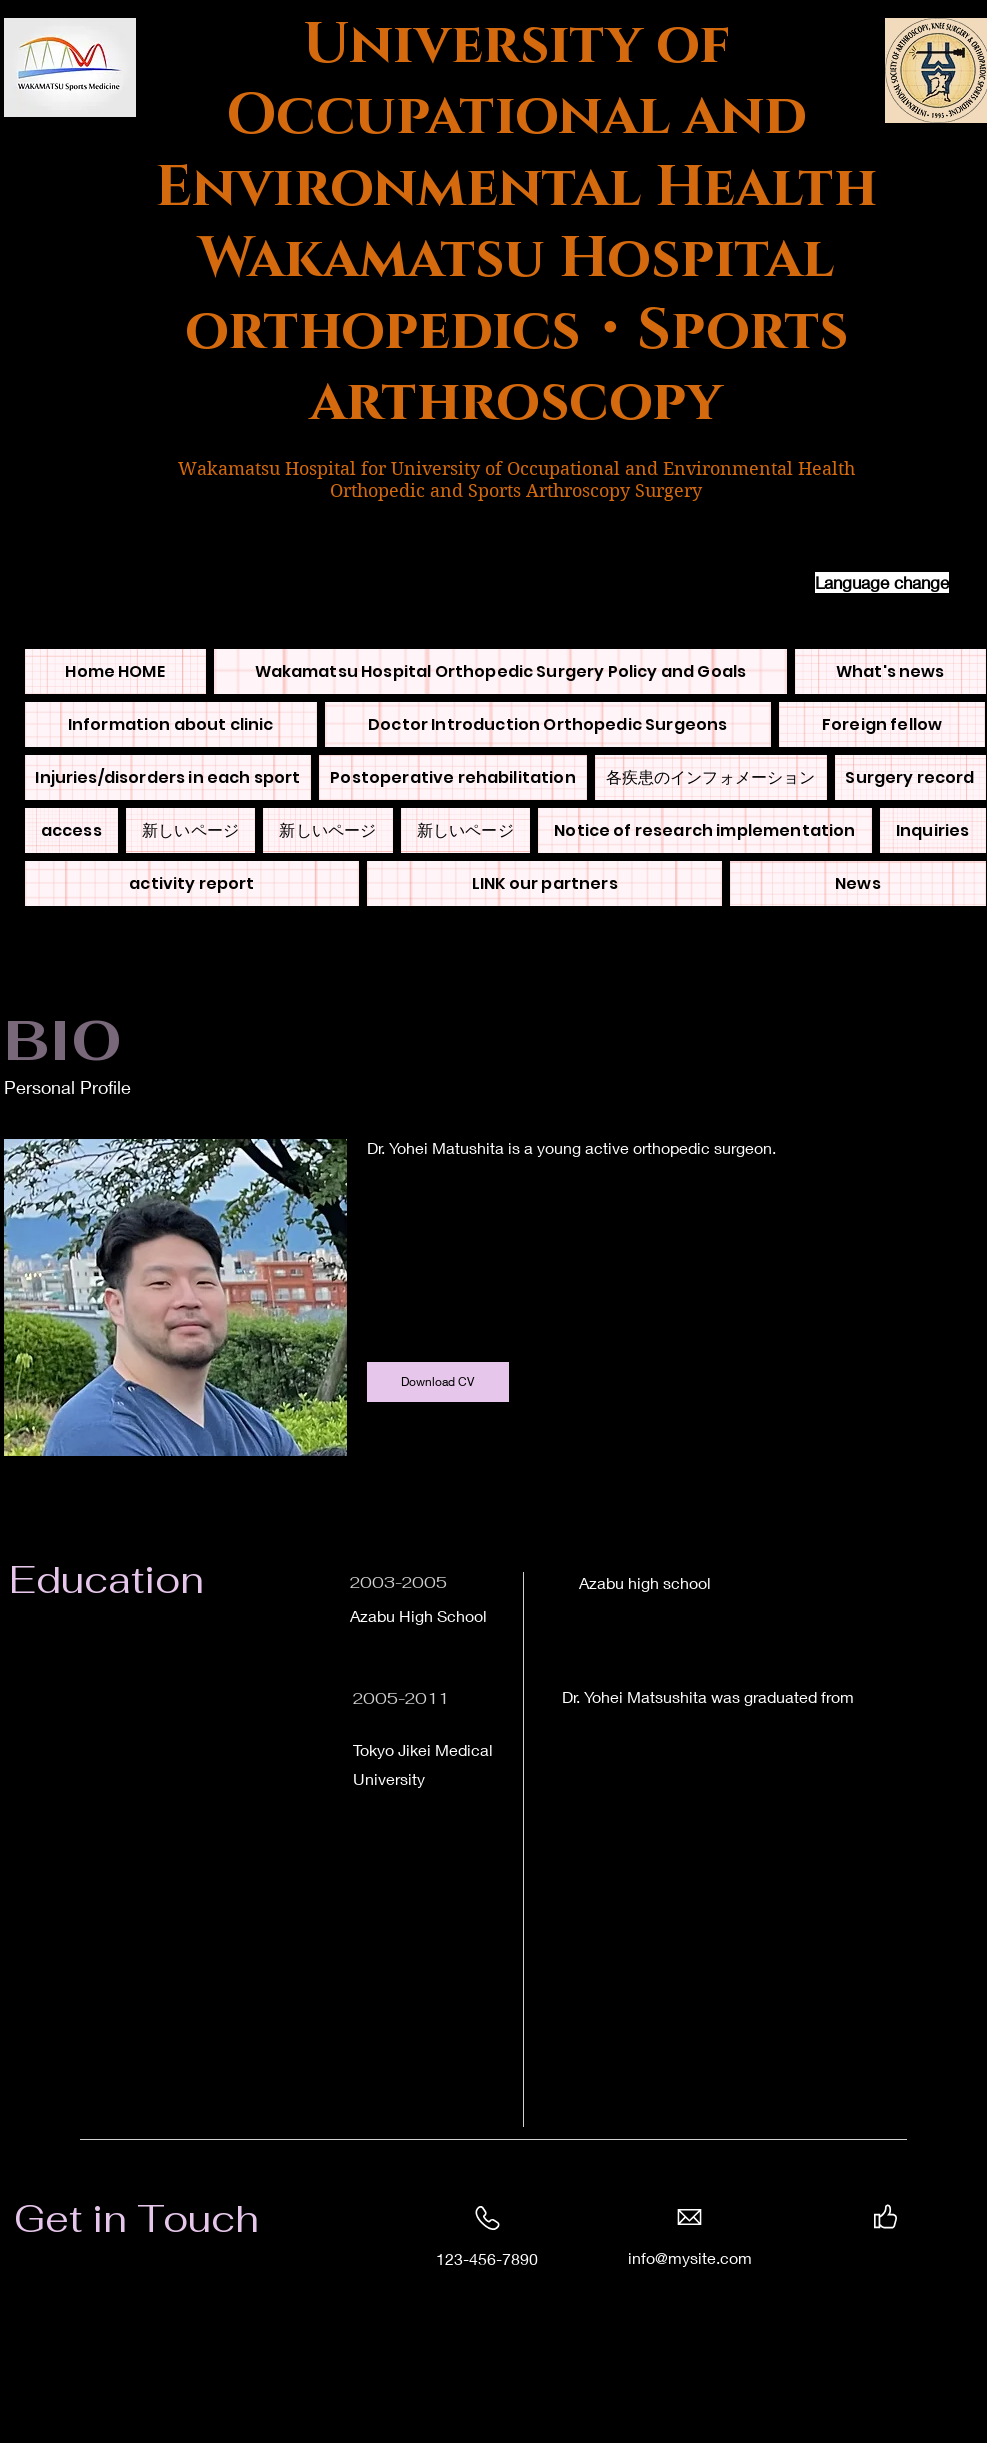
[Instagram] (932, 2258)
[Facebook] (839, 2258)
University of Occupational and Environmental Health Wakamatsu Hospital (516, 152)
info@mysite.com (690, 2257)
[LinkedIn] (901, 2258)
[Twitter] (870, 2258)
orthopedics (382, 331)
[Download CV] (438, 1382)
